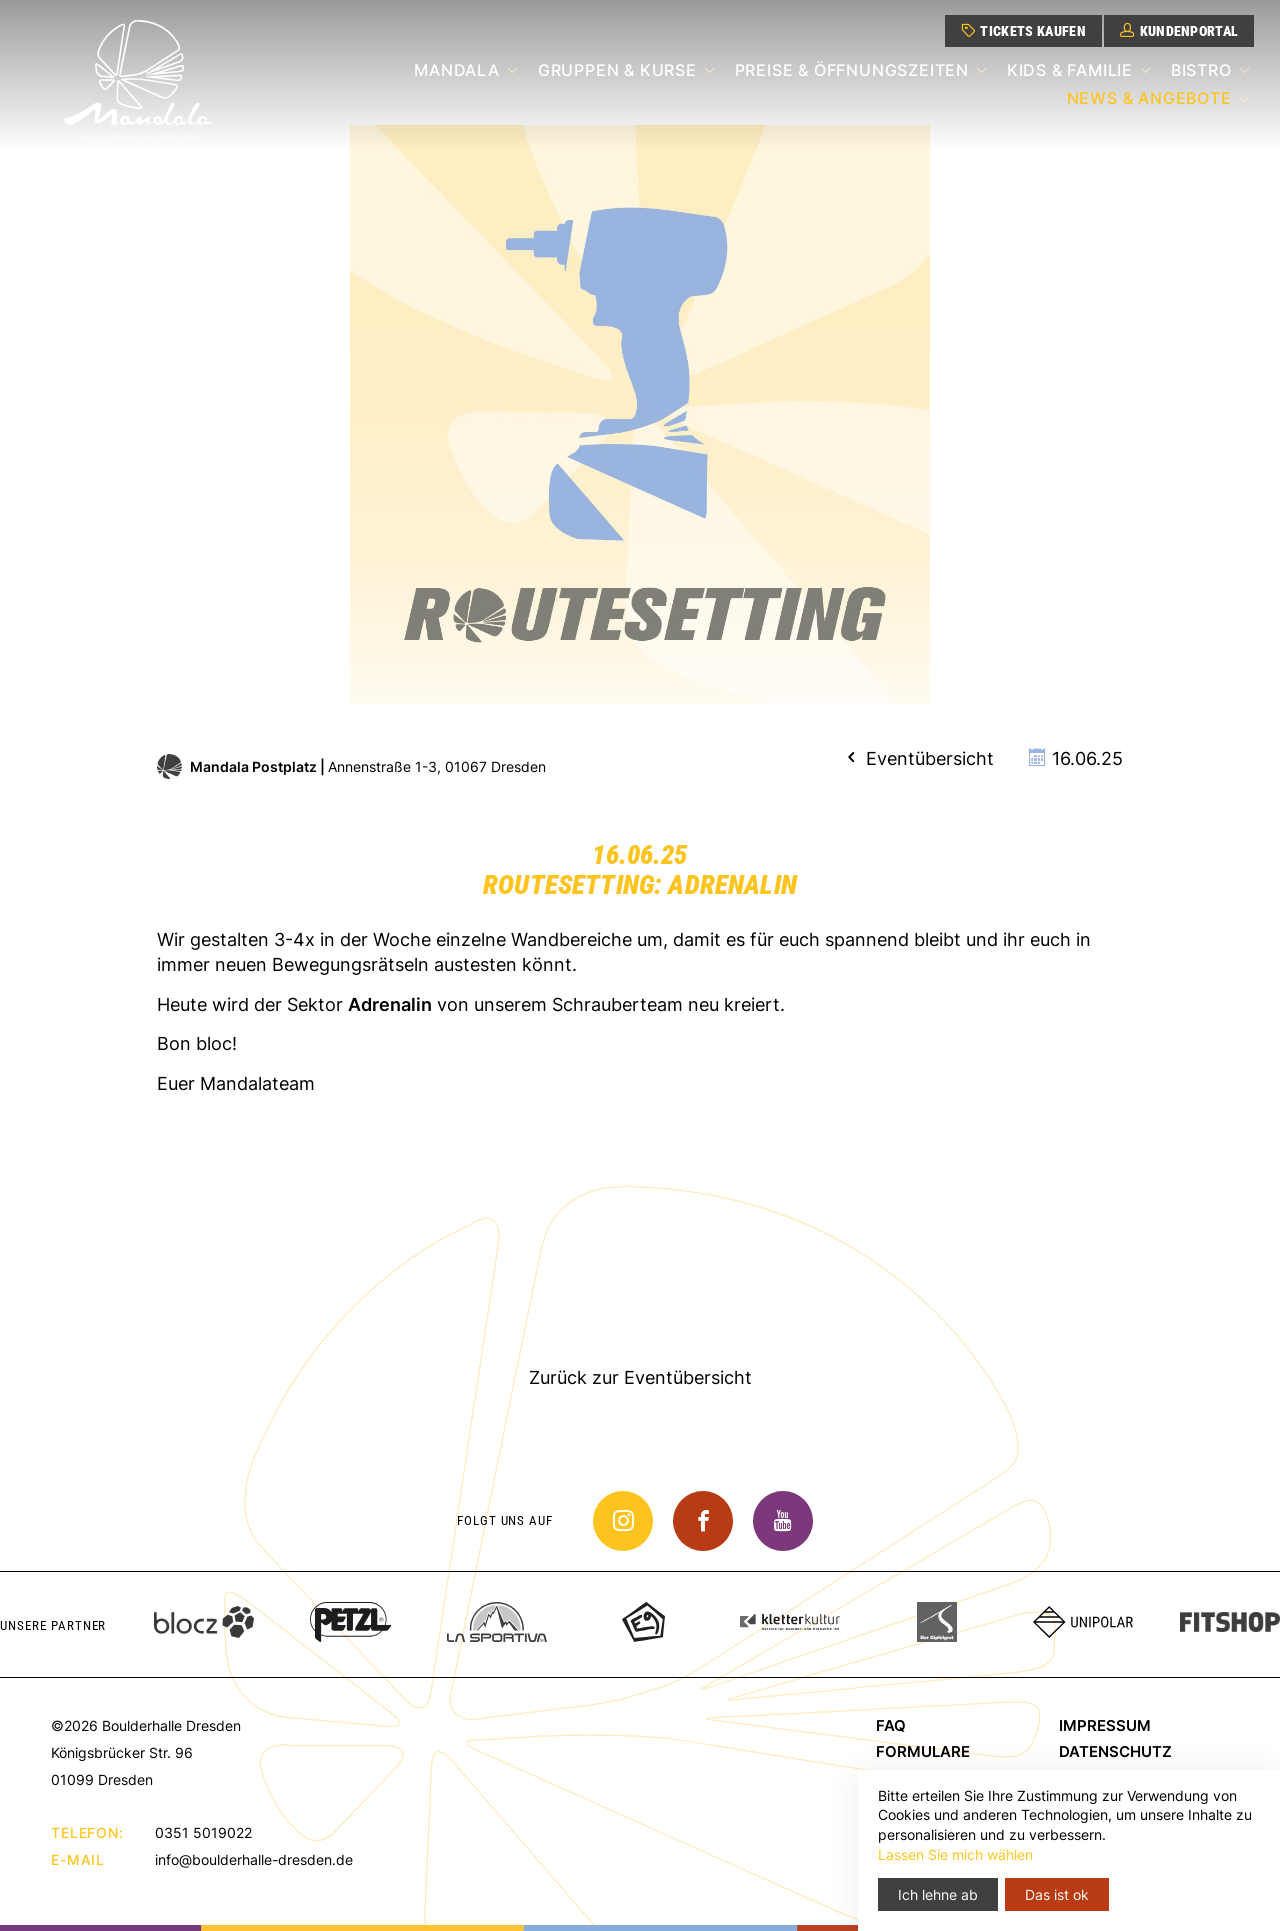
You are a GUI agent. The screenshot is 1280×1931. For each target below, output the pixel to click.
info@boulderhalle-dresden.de (254, 1859)
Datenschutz (1115, 1751)
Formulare (923, 1751)
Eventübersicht (918, 758)
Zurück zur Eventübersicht (640, 1377)
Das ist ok (1057, 1894)
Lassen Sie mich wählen (955, 1854)
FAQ (891, 1725)
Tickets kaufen (1023, 31)
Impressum (1105, 1725)
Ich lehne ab (938, 1894)
